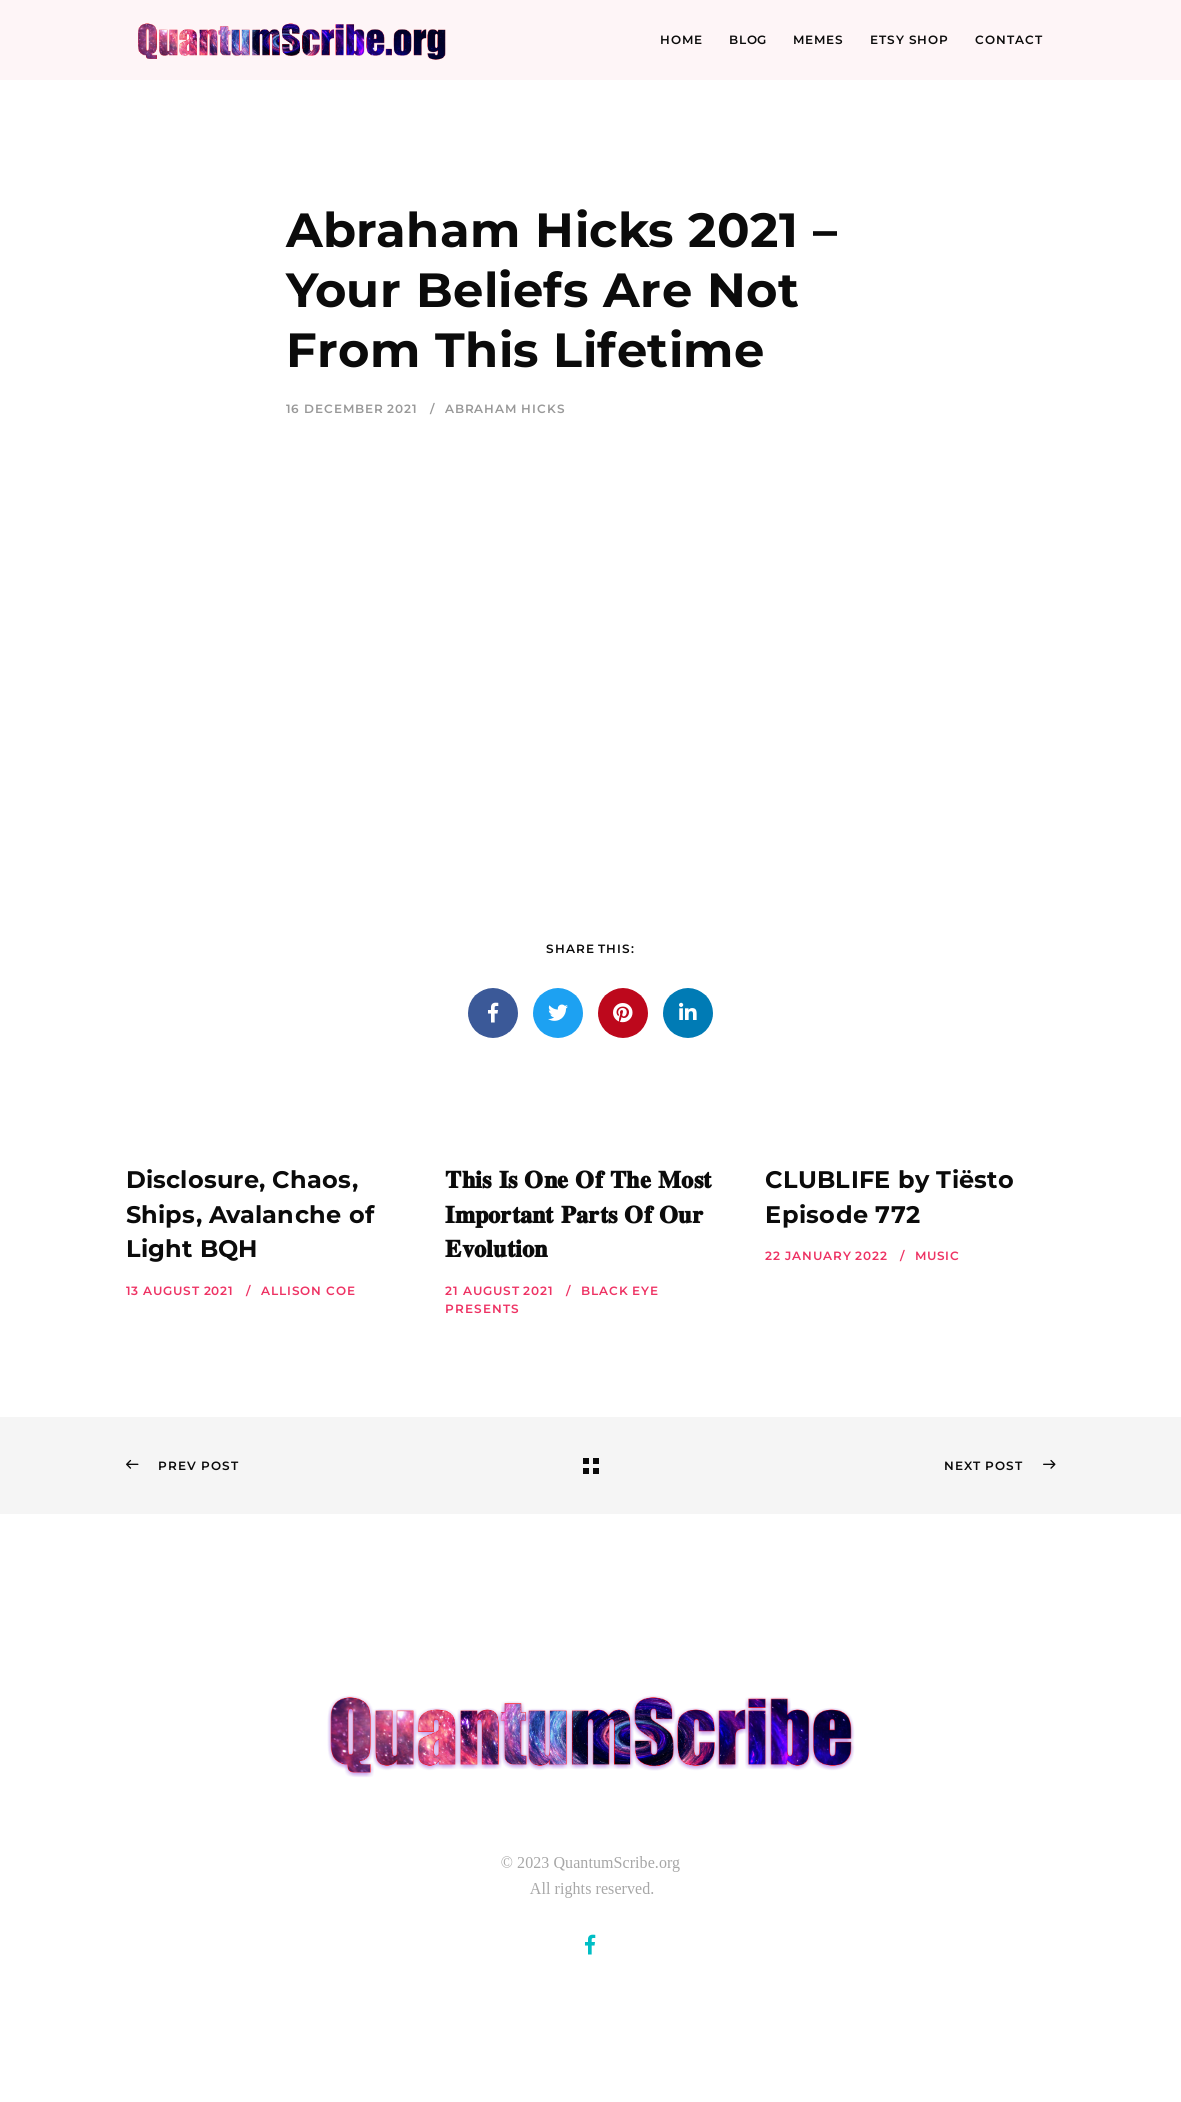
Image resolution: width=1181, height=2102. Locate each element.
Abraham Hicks (505, 408)
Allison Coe (308, 1290)
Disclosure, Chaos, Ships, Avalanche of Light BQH (250, 1214)
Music (938, 1255)
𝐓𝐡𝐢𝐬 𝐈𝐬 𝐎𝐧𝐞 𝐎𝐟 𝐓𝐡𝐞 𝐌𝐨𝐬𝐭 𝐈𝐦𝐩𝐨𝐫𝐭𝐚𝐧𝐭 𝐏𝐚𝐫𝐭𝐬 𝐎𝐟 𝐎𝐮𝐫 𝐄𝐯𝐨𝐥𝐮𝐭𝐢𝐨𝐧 (578, 1214)
